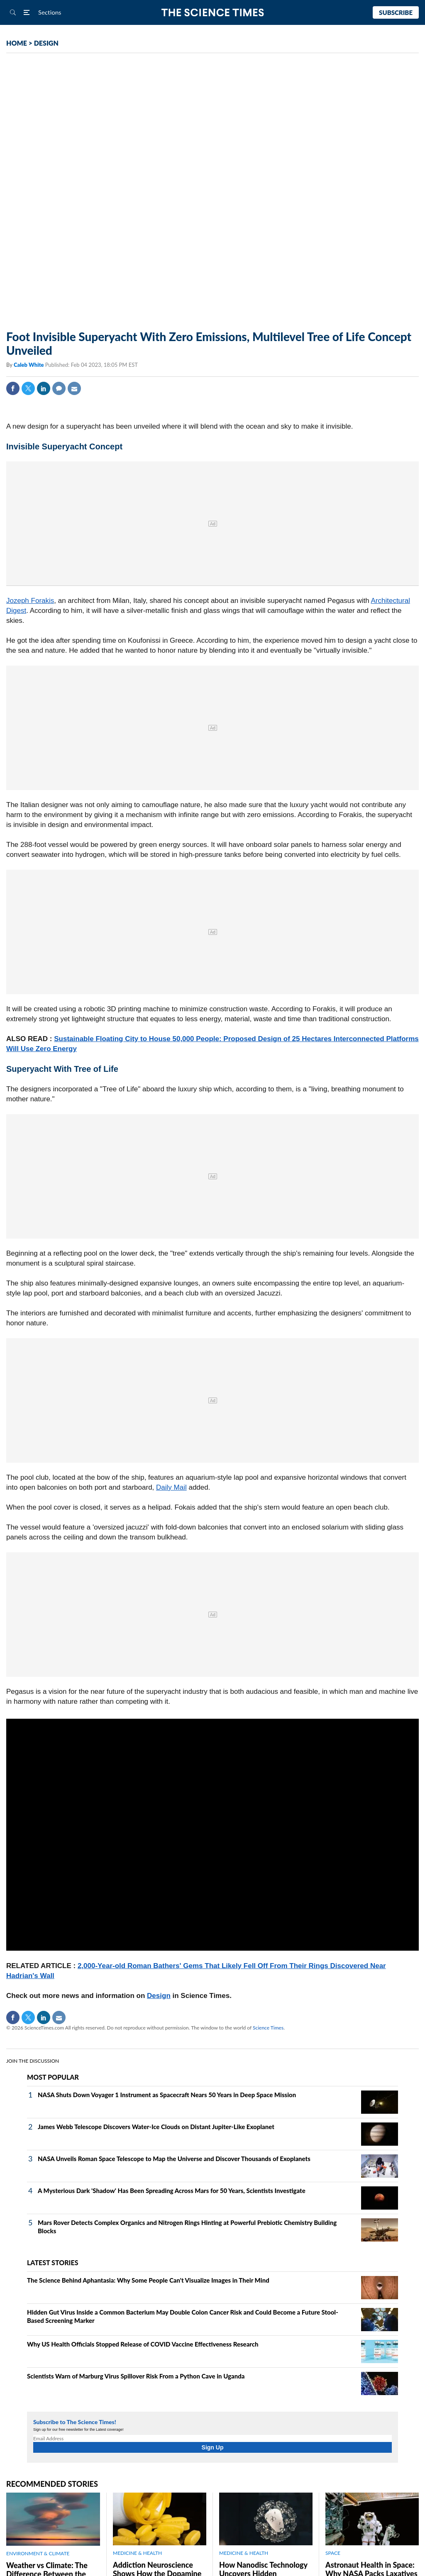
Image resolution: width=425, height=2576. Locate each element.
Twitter (28, 388)
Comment (59, 388)
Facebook (13, 388)
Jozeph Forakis (30, 601)
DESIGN (46, 43)
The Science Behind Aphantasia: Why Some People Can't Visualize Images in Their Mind (148, 2280)
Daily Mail (171, 1487)
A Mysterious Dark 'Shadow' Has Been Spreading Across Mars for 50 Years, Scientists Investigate (171, 2190)
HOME (16, 43)
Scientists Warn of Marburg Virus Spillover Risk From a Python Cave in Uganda (135, 2376)
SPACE (332, 2553)
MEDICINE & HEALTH (137, 2553)
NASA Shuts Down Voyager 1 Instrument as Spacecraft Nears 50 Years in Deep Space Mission (167, 2094)
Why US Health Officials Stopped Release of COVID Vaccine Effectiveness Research (143, 2344)
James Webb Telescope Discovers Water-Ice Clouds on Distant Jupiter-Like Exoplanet (156, 2126)
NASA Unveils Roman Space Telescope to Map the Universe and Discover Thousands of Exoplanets (174, 2158)
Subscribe (396, 12)
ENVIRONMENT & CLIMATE (37, 2553)
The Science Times (212, 13)
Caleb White (29, 364)
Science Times (268, 2028)
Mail (74, 388)
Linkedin (43, 388)
